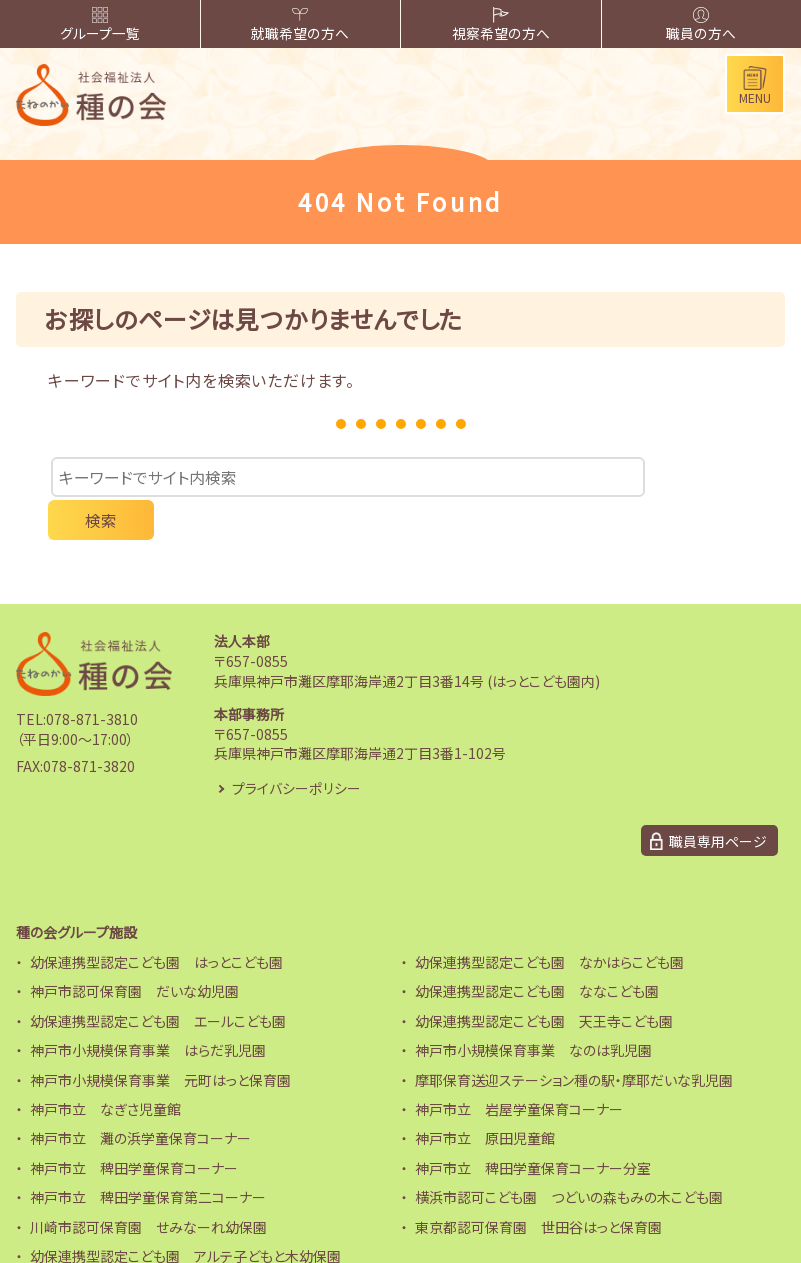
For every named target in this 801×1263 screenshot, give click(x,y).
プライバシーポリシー (297, 748)
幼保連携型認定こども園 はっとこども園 (156, 923)
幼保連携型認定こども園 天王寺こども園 (544, 982)
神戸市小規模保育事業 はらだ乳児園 (148, 1011)
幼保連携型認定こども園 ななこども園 (537, 952)
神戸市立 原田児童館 (485, 1099)
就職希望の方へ (300, 25)
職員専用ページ (718, 801)
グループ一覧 (100, 25)
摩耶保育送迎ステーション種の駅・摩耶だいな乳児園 (574, 1040)
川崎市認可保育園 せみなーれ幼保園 (148, 1187)
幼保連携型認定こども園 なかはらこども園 (549, 923)
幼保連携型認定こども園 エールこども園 (158, 982)
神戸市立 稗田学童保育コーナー (134, 1129)
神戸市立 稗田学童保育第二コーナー (148, 1158)
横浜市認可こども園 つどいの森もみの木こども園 (569, 1158)
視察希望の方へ (500, 25)
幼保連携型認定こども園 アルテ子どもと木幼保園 (185, 1217)
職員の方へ (701, 25)
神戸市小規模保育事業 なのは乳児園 (533, 1011)
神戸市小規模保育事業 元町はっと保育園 (160, 1040)
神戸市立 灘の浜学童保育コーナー (140, 1099)
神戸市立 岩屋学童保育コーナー (519, 1070)
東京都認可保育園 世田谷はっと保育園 (538, 1187)
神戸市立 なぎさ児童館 (105, 1070)
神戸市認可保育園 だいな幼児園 (134, 952)
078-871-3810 (92, 680)
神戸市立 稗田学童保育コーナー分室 (533, 1129)
